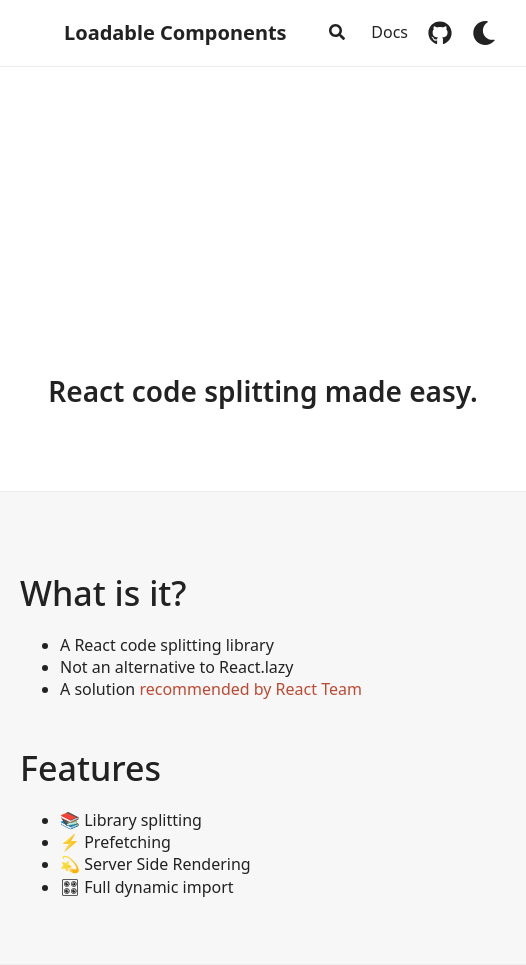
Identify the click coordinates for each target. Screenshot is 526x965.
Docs (389, 32)
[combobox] (336, 33)
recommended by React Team (250, 689)
